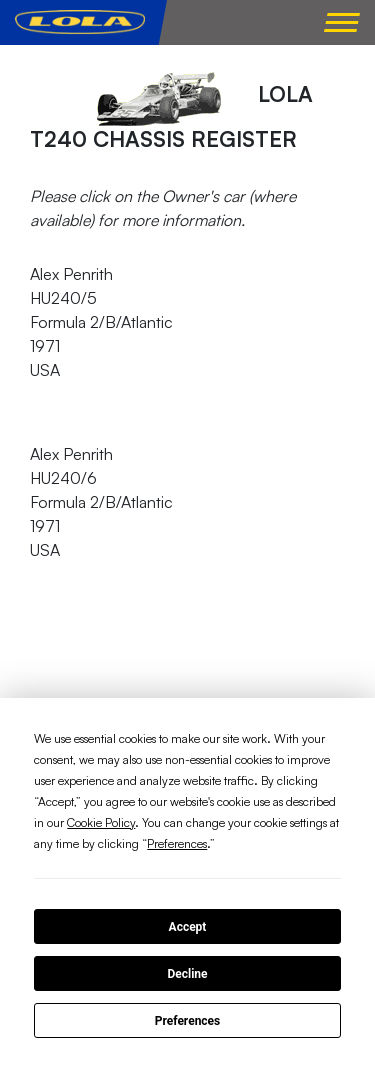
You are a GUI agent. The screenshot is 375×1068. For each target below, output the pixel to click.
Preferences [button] (177, 843)
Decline (187, 974)
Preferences (188, 1021)
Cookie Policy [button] (101, 822)
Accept (188, 927)
